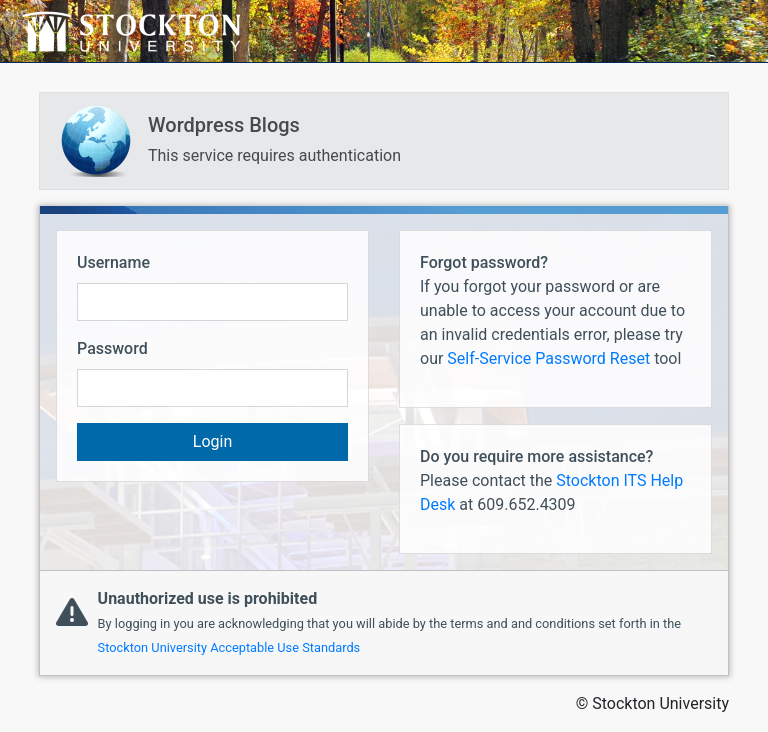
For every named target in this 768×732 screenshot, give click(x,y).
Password (112, 348)
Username (113, 262)
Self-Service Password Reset (548, 358)
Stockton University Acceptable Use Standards (229, 647)
